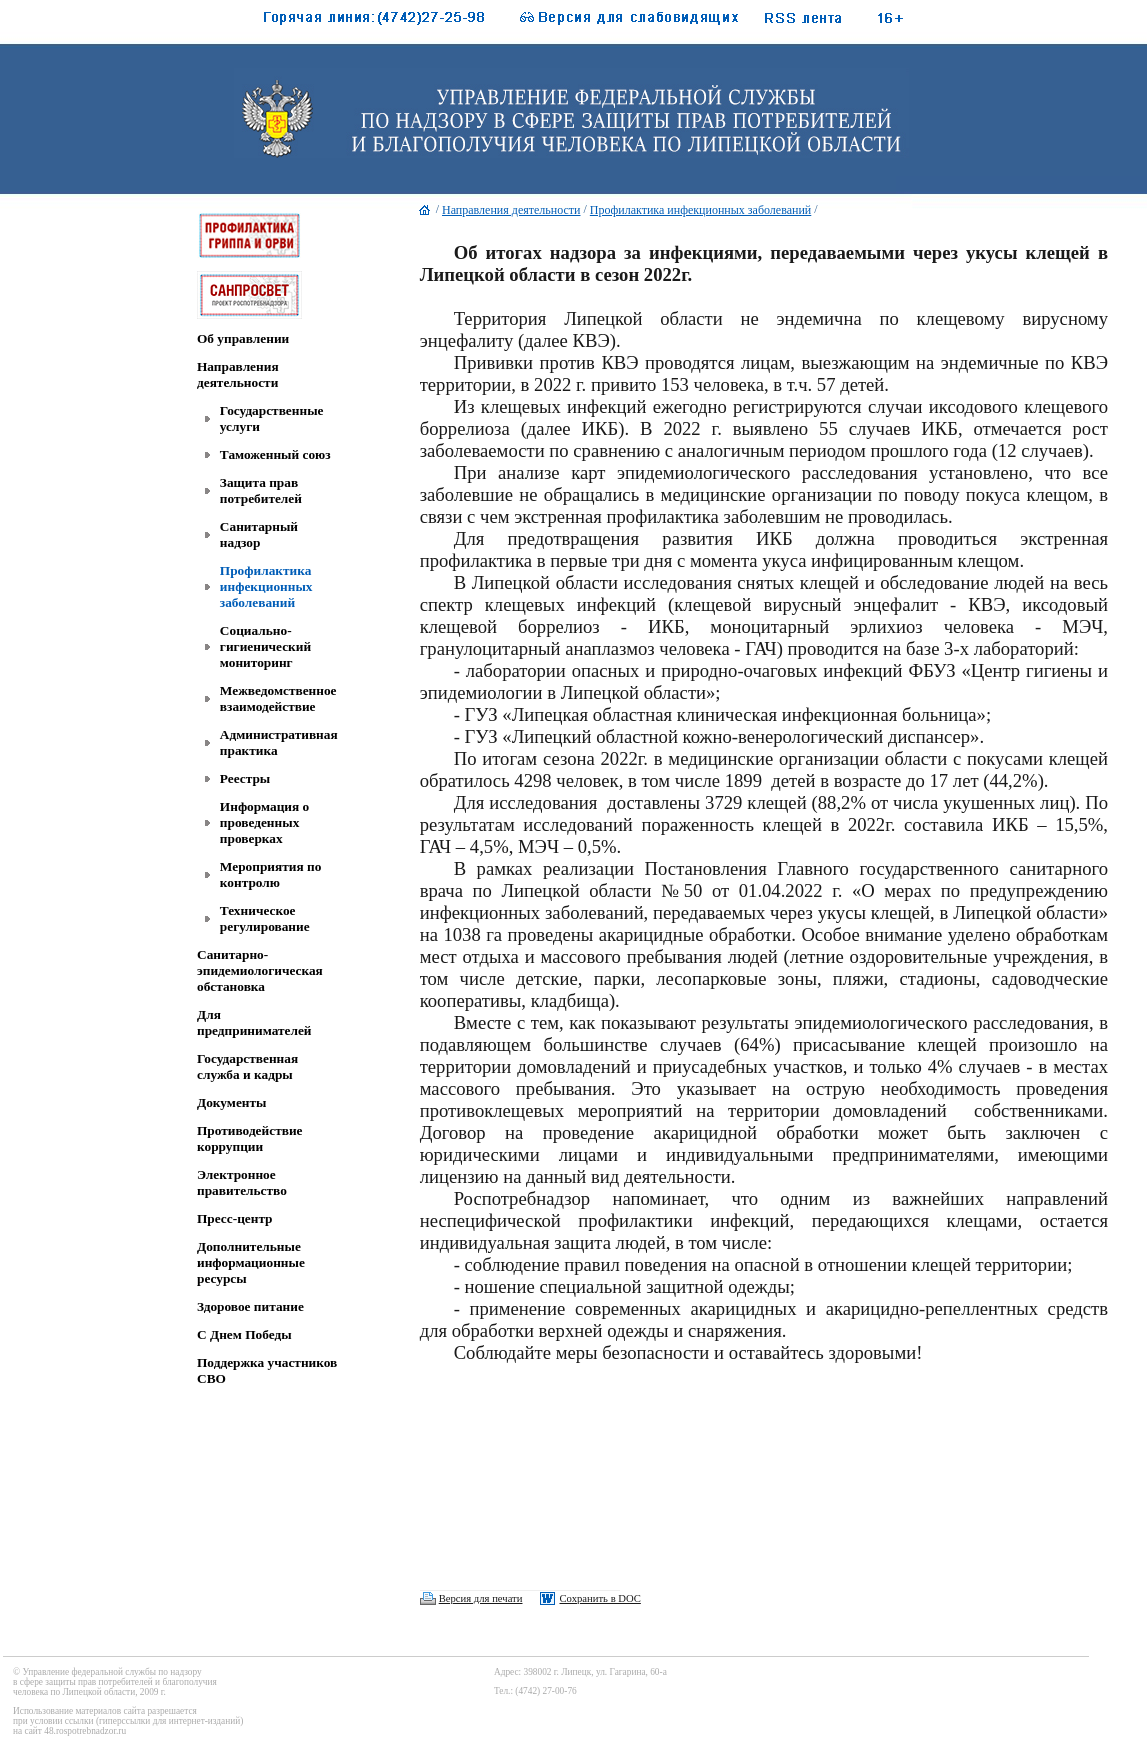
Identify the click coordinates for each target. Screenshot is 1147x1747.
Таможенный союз (275, 454)
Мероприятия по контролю (271, 874)
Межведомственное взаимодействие (278, 698)
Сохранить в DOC (599, 1598)
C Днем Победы (244, 1334)
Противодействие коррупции (249, 1138)
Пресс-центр (235, 1218)
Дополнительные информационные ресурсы (251, 1262)
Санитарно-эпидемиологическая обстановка (260, 970)
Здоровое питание (250, 1306)
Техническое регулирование (265, 918)
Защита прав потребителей (261, 490)
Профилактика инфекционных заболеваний (266, 586)
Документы (231, 1102)
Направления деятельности (238, 374)
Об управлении (243, 338)
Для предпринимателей (254, 1022)
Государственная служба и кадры (247, 1066)
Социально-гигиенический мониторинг (265, 646)
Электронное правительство (242, 1182)
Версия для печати (481, 1598)
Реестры (245, 778)
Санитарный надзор (259, 534)
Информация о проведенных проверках (264, 822)
